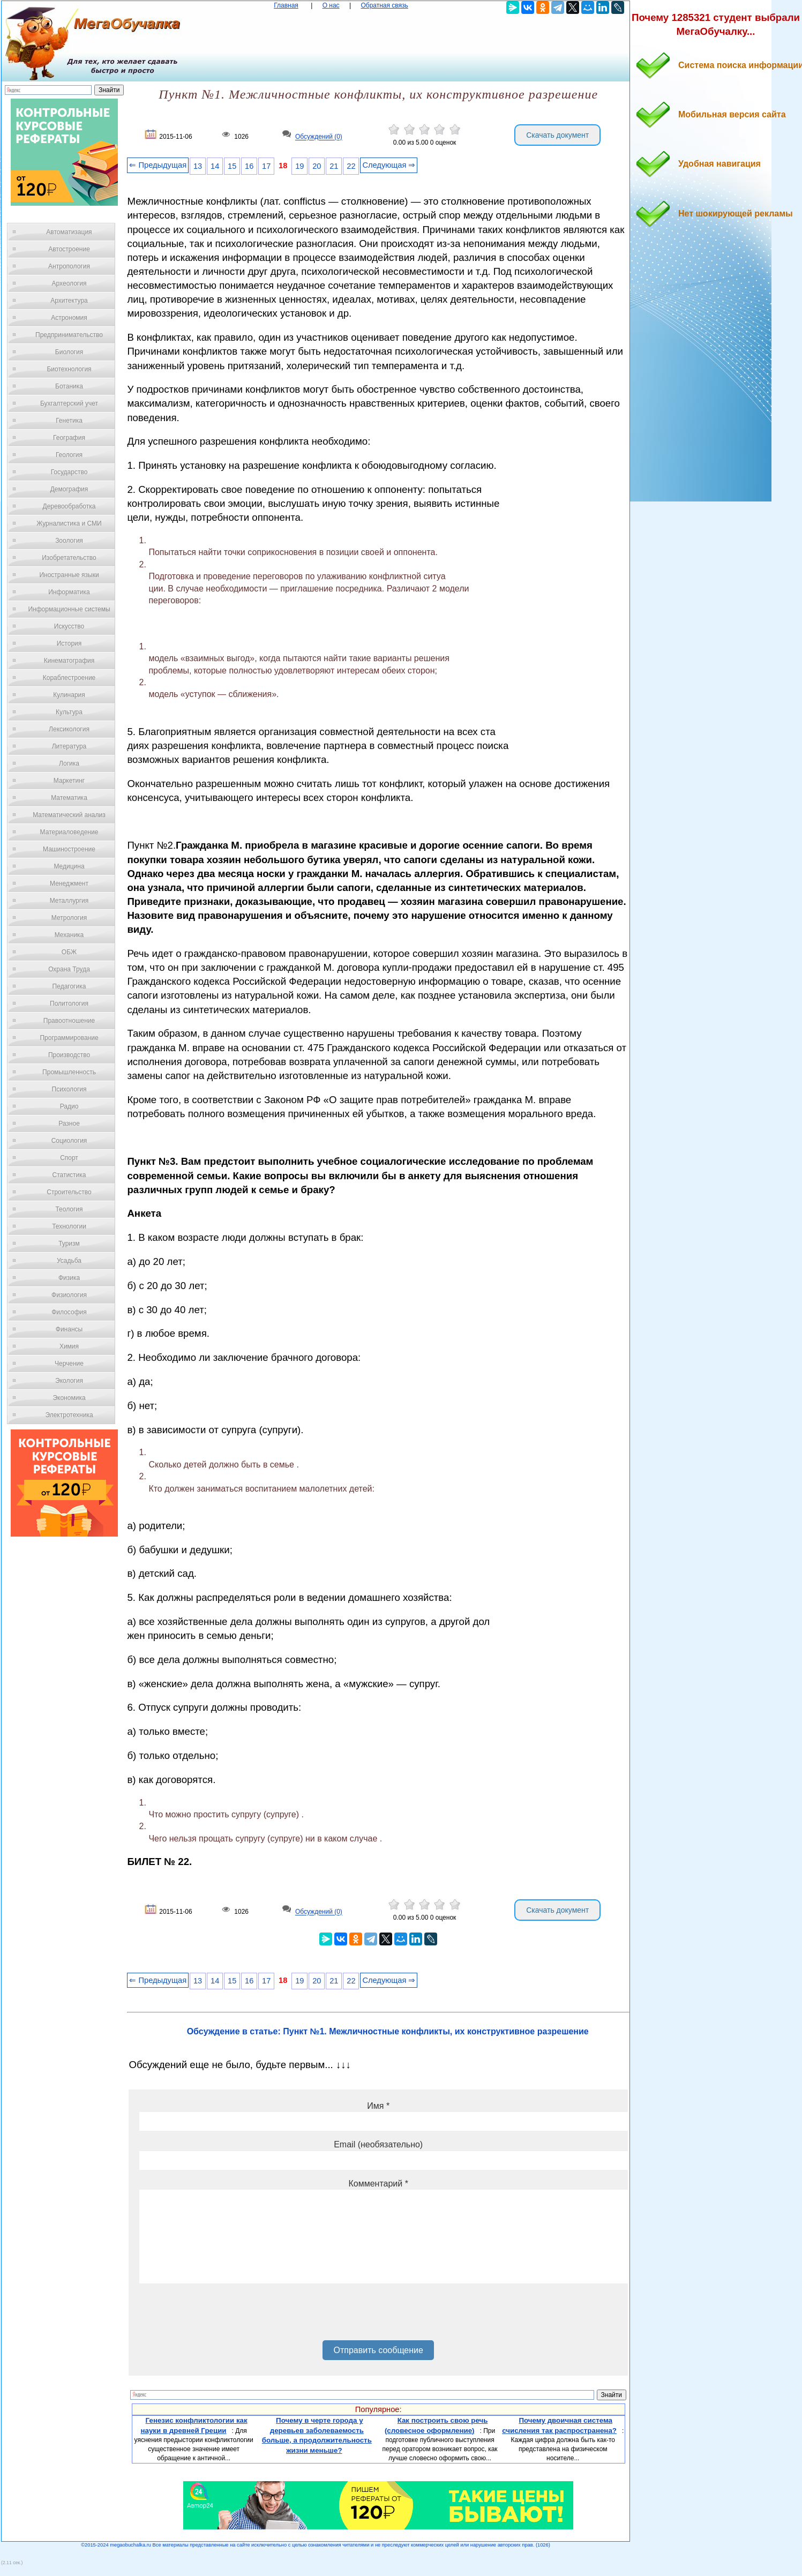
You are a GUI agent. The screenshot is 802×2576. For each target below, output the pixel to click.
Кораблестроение (69, 678)
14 (215, 166)
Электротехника (69, 1415)
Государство (69, 472)
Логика (69, 763)
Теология (69, 1209)
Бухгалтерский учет (69, 403)
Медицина (69, 866)
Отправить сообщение (378, 2350)
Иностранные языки (69, 575)
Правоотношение (69, 1020)
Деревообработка (69, 506)
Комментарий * (378, 2183)
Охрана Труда (69, 969)
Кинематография (69, 660)
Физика (69, 1278)
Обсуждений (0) (318, 137)
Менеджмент (69, 883)
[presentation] (220, 2316)
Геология (69, 455)
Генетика (69, 420)
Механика (69, 935)
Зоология (69, 540)
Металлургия (69, 900)
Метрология (69, 918)
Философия (69, 1312)
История (69, 643)
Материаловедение (69, 832)
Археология (69, 283)
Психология (69, 1089)
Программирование (69, 1038)
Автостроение (69, 249)
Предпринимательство (69, 335)
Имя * (378, 2105)
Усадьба (69, 1260)
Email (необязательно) (378, 2144)
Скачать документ (557, 135)
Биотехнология (69, 369)
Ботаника (69, 386)
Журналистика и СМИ (68, 523)
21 (333, 166)
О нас (331, 5)
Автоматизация (69, 232)
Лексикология (69, 729)
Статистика (69, 1175)
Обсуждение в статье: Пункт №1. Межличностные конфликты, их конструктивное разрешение (388, 2031)
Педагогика (69, 986)
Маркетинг (69, 780)
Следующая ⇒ (388, 165)
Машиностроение (69, 849)
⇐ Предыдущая (157, 165)
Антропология (69, 266)
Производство (69, 1055)
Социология (69, 1140)
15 (232, 166)
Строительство (69, 1192)
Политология (69, 1003)
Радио (69, 1106)
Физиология (69, 1295)
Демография (69, 489)
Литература (69, 746)
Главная (286, 5)
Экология (69, 1380)
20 (316, 166)
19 (299, 166)
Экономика (69, 1398)
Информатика (69, 592)
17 (266, 166)
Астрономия (69, 317)
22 (351, 166)
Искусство (69, 626)
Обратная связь (384, 5)
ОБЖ (69, 952)
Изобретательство (69, 557)
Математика (69, 798)
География (69, 437)
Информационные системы (69, 609)
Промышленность (69, 1072)
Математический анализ (69, 815)
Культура (69, 712)
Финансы (69, 1329)
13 (197, 166)
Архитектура (69, 300)
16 (249, 166)
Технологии (69, 1226)
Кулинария (69, 695)
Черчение (69, 1363)
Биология (69, 352)
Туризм (69, 1243)
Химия (69, 1346)
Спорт (69, 1158)
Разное (69, 1123)
